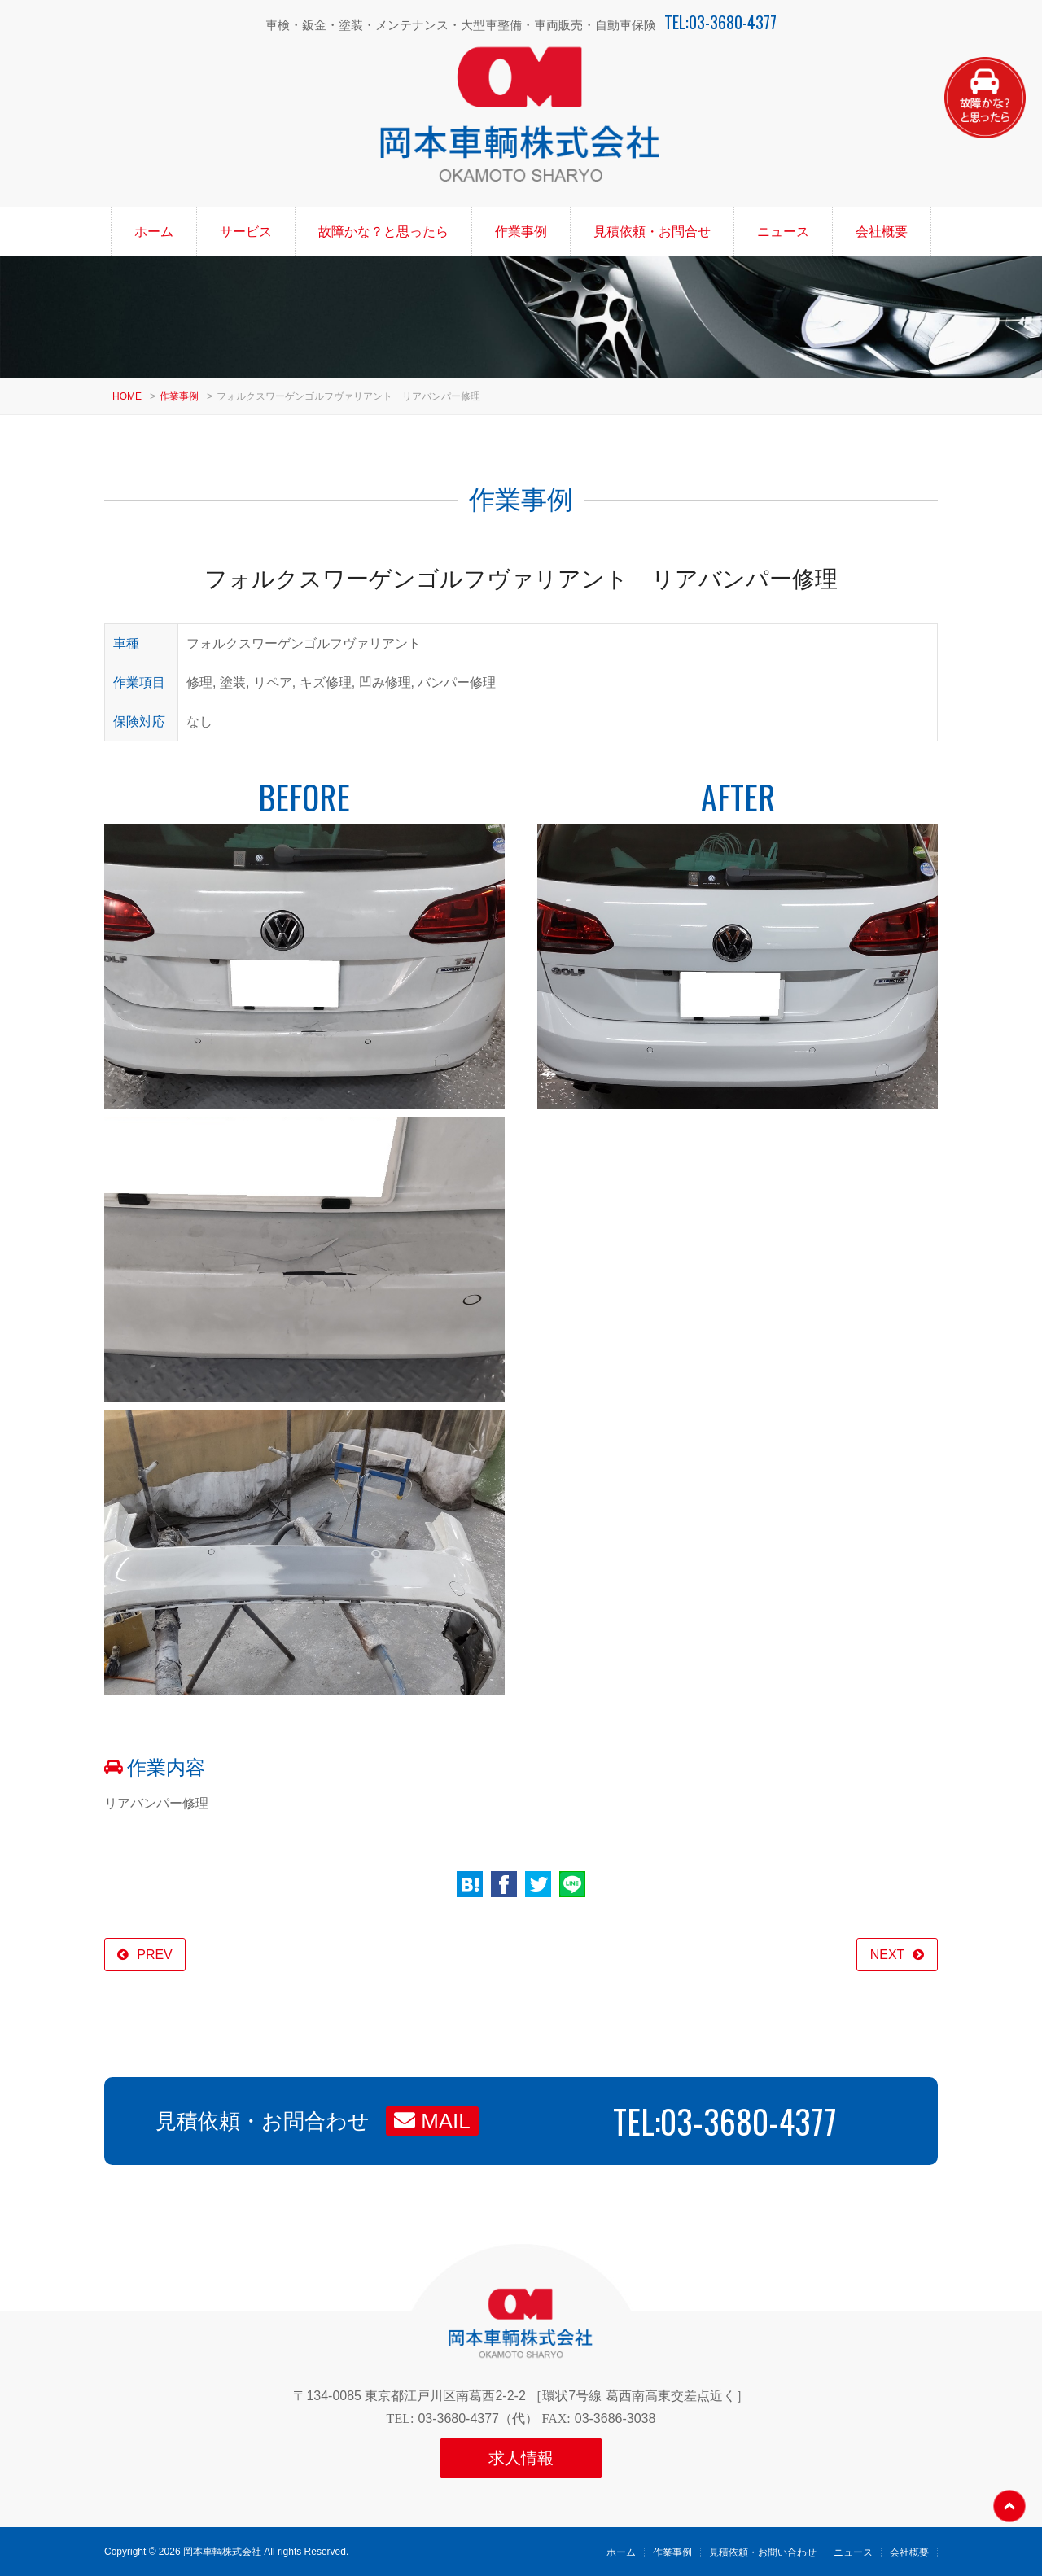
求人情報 (521, 2458)
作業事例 (521, 231)
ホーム (153, 231)
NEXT (887, 1955)
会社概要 (882, 231)
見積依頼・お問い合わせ (763, 2552)
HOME (127, 396)
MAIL (432, 2121)
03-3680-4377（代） (478, 2418)
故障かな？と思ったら (383, 231)
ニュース (783, 231)
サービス (246, 231)
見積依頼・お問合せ (652, 231)
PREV (155, 1955)
